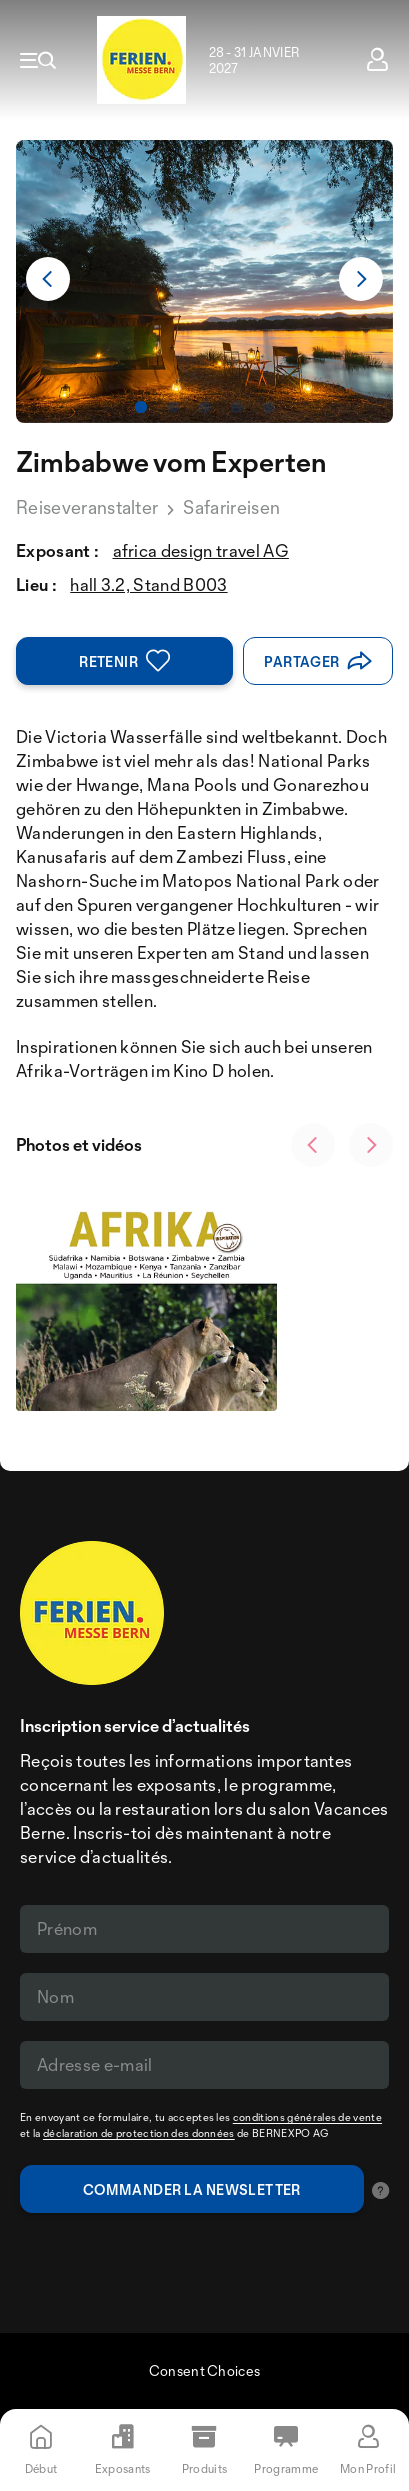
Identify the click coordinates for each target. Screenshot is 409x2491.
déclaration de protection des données (139, 2133)
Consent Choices (205, 2370)
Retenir (124, 661)
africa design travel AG (201, 550)
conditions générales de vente (307, 2117)
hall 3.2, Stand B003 (148, 584)
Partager (318, 661)
